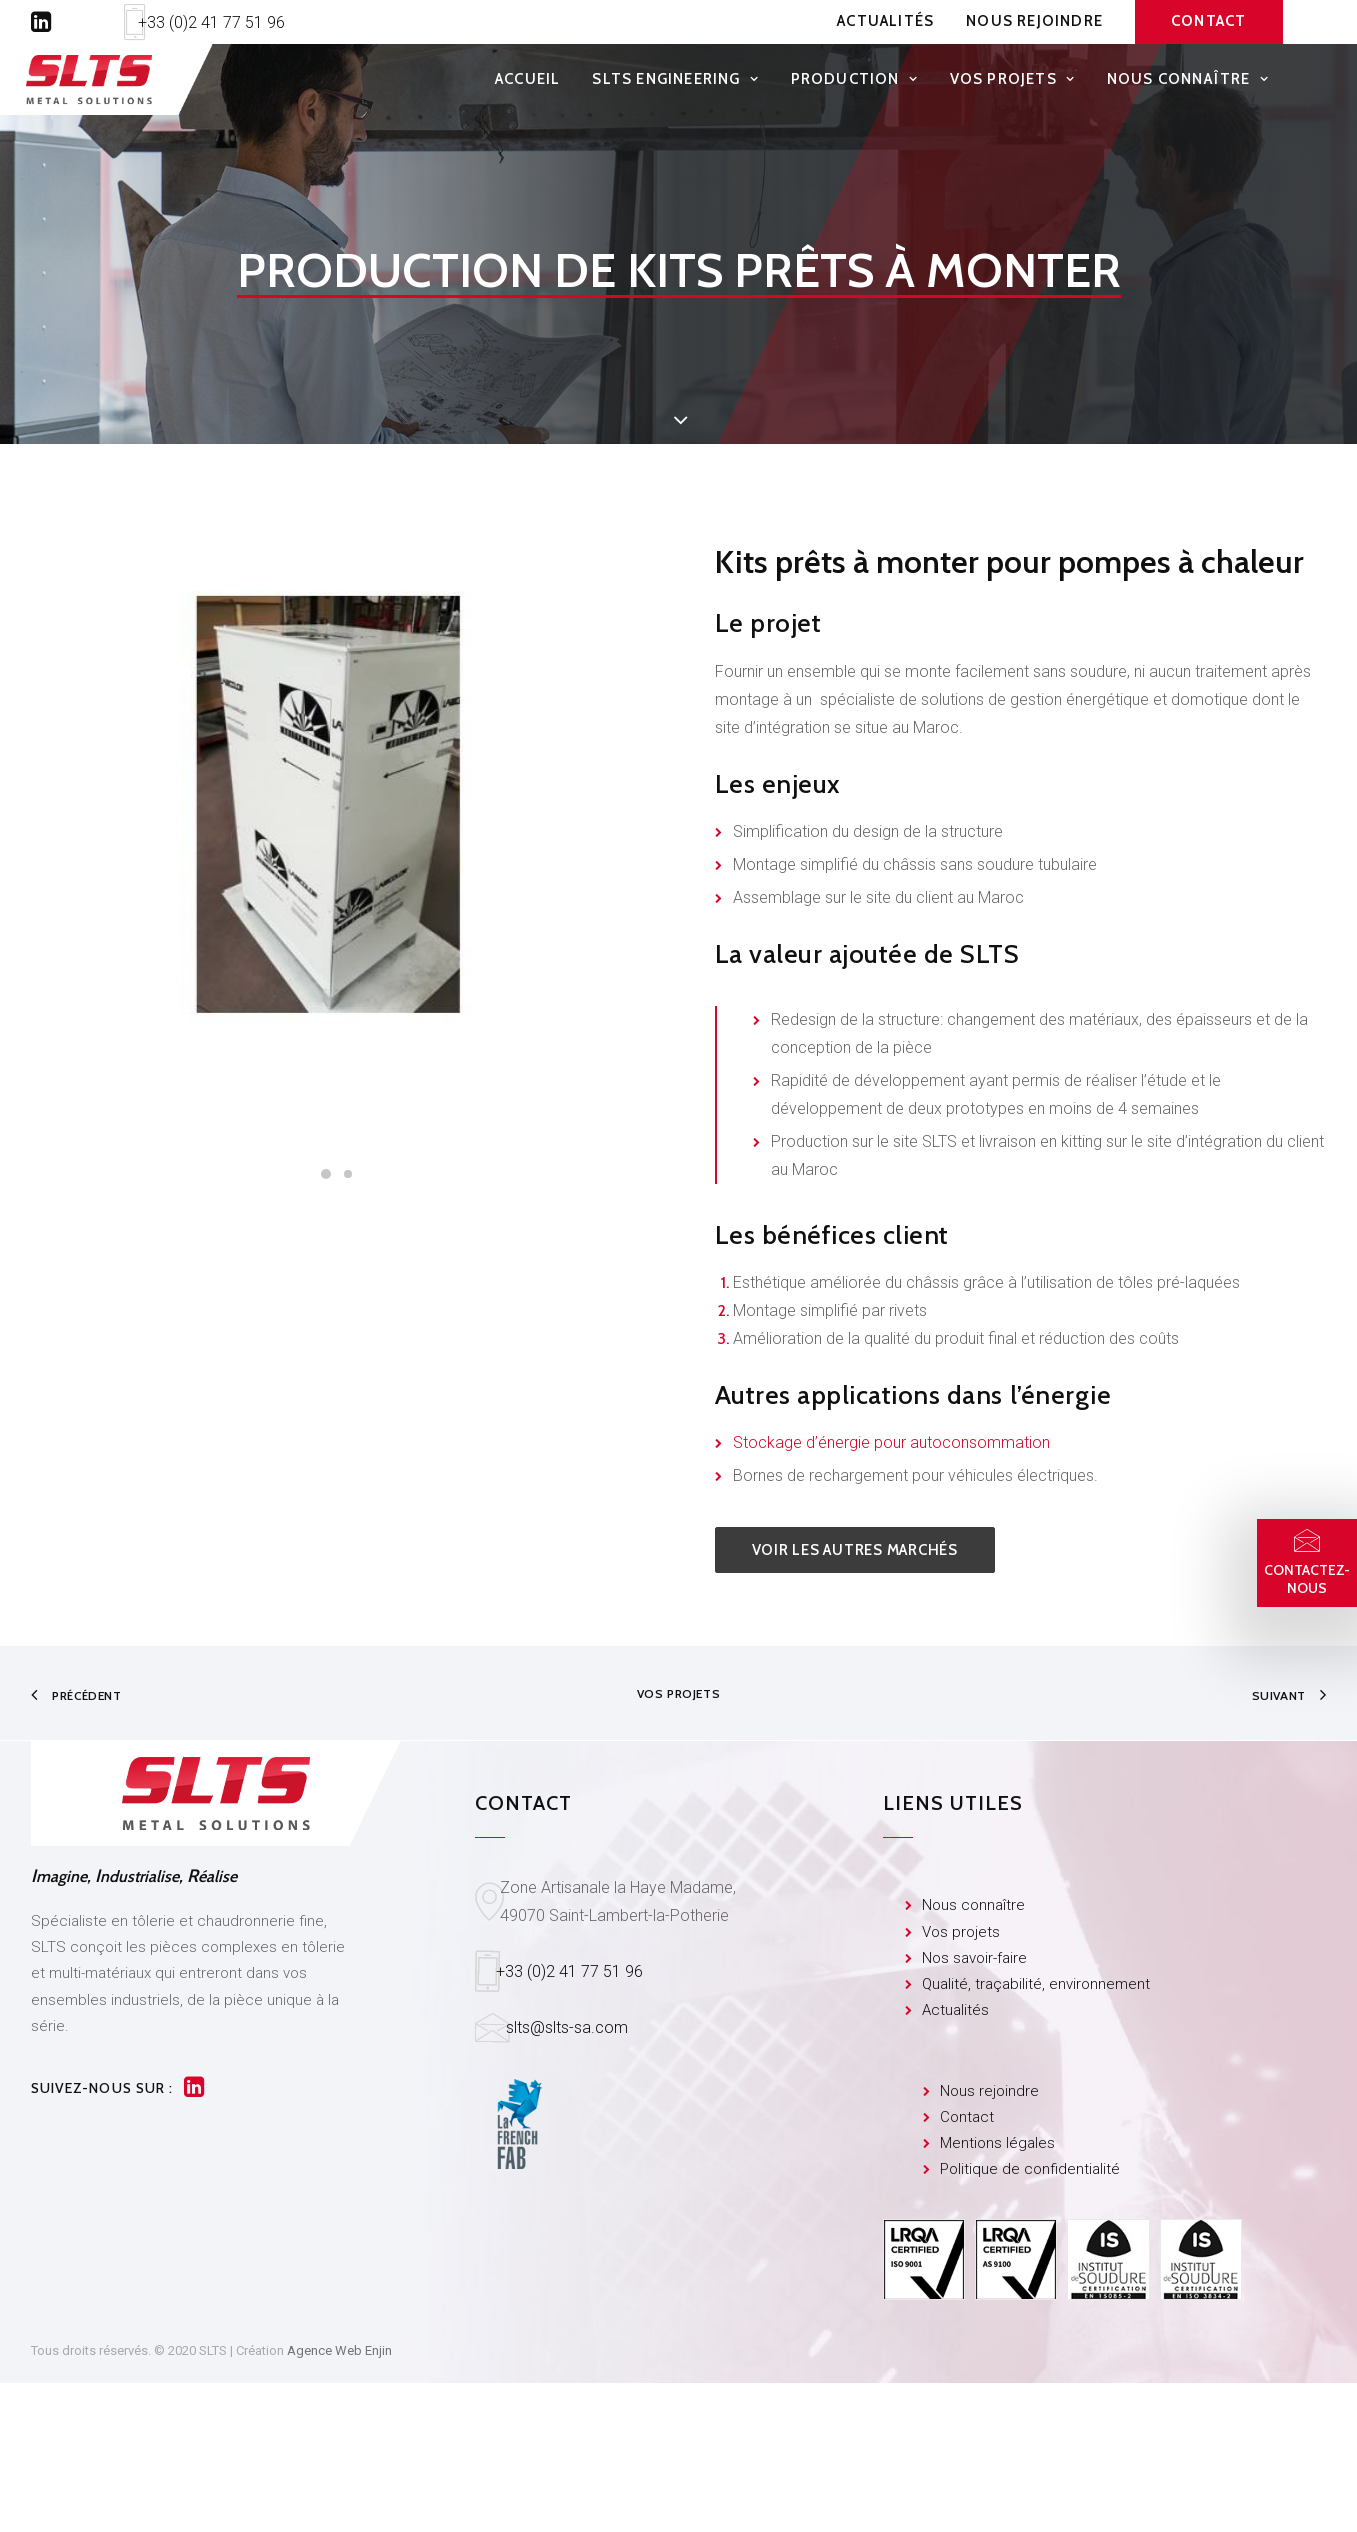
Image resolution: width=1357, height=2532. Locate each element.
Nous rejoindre (1034, 21)
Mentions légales (997, 2143)
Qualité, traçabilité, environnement (1036, 1984)
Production (854, 84)
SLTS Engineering (675, 84)
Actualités (885, 21)
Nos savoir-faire (974, 1958)
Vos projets (1012, 84)
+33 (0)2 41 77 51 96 (211, 22)
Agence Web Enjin (339, 2350)
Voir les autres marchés (855, 1550)
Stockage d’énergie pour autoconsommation (891, 1442)
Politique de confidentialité (1030, 2170)
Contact (967, 2117)
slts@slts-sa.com (567, 2028)
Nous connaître (1188, 84)
